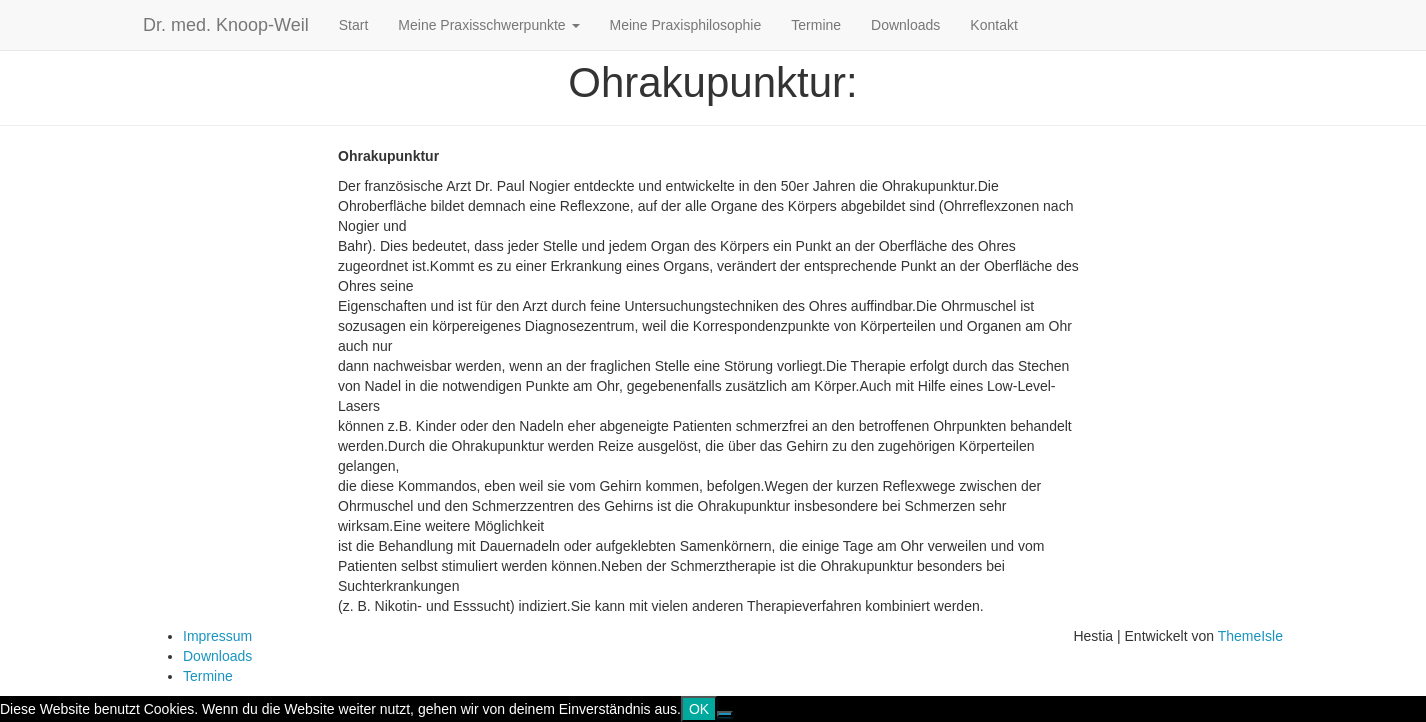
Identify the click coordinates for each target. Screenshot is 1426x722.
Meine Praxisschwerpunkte (488, 25)
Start (354, 25)
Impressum (217, 636)
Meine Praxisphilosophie (686, 25)
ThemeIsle (1250, 636)
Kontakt (993, 25)
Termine (816, 25)
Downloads (905, 25)
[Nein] (725, 714)
